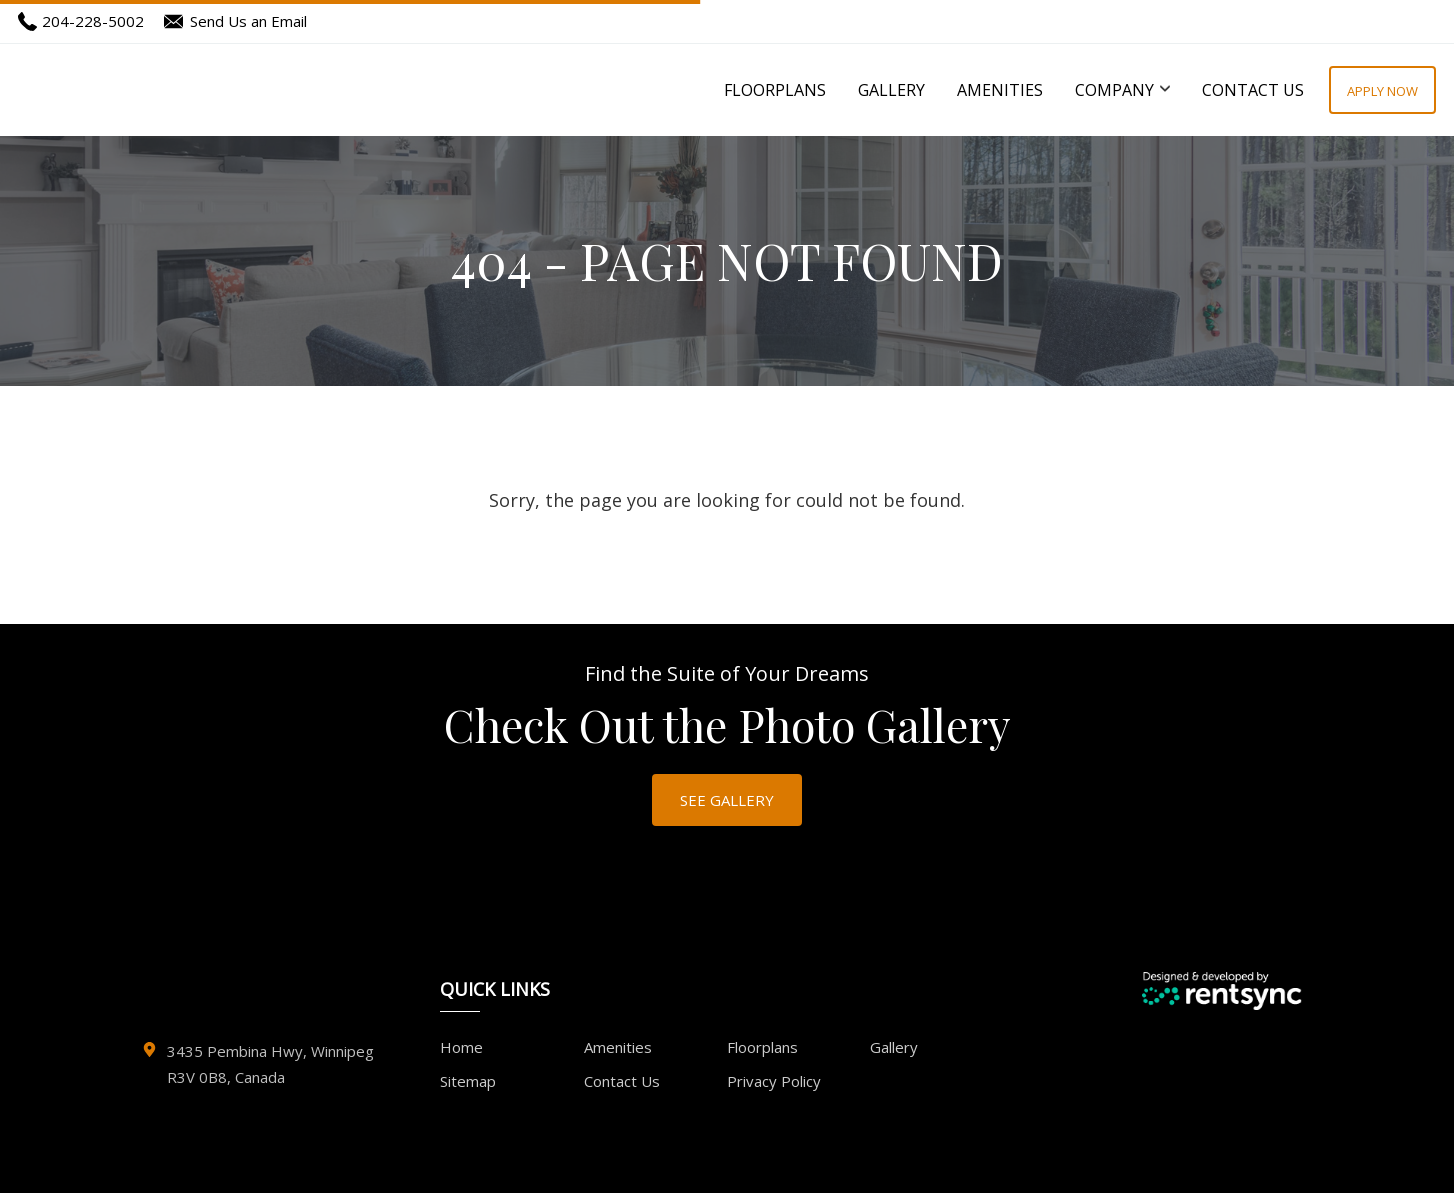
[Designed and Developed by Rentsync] (1221, 991)
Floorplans (775, 90)
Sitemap (468, 1081)
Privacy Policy (774, 1081)
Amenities (1000, 90)
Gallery (891, 90)
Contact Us (1253, 90)
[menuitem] (775, 90)
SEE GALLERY (727, 800)
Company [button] (1122, 90)
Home (461, 1047)
